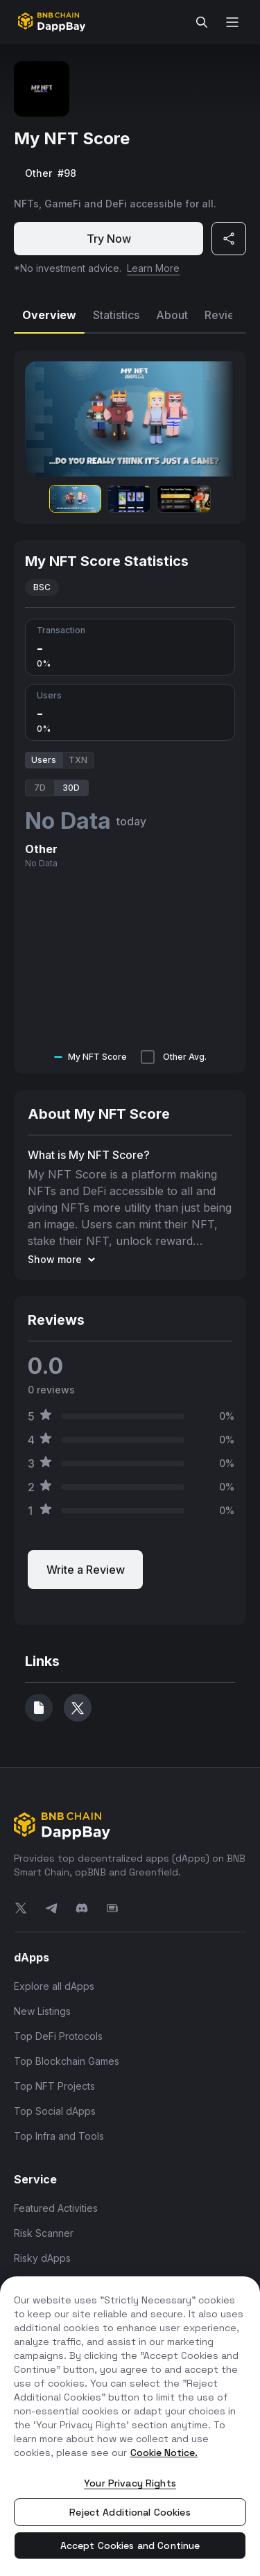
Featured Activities (56, 2208)
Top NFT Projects (54, 2086)
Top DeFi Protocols (58, 2036)
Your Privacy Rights (130, 2483)
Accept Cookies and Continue (130, 2545)
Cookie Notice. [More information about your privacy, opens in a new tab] (164, 2452)
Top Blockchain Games (66, 2061)
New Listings (42, 2011)
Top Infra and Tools (59, 2136)
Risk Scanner (43, 2233)
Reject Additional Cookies (130, 2512)
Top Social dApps (55, 2111)
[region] (130, 2426)
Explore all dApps (54, 1986)
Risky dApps (42, 2258)
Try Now (109, 239)
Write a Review (85, 1570)
